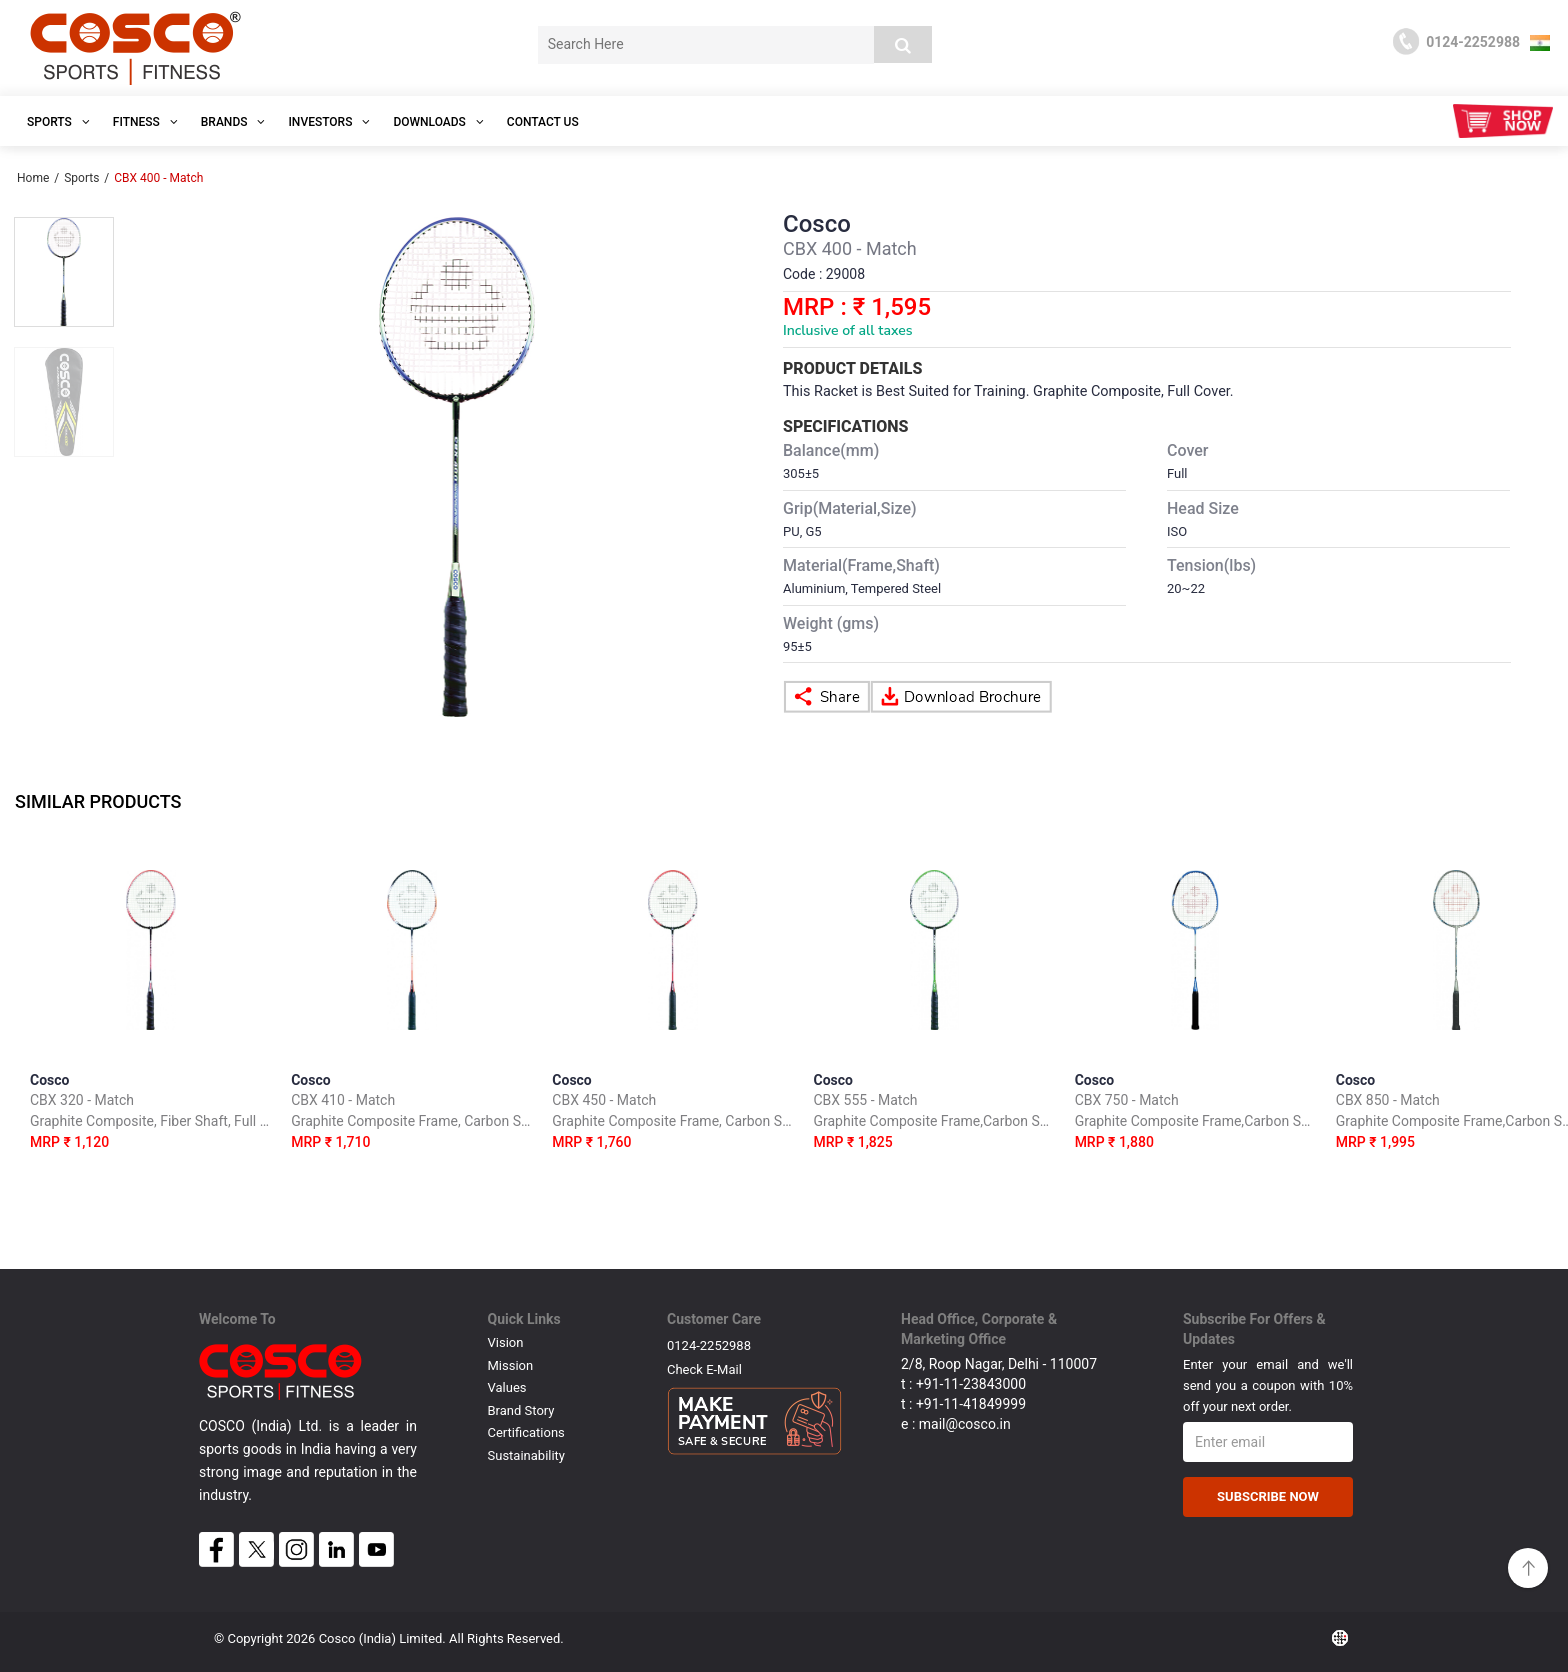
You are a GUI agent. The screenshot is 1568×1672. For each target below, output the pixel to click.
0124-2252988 (709, 1345)
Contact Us (543, 122)
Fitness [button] (145, 122)
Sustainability (527, 1455)
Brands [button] (233, 122)
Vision (506, 1342)
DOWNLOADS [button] (438, 122)
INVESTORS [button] (329, 122)
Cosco (150, 1114)
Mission (511, 1365)
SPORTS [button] (58, 122)
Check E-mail (704, 1369)
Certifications (526, 1432)
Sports (81, 178)
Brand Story (521, 1410)
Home (33, 178)
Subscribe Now (1268, 1496)
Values (507, 1387)
